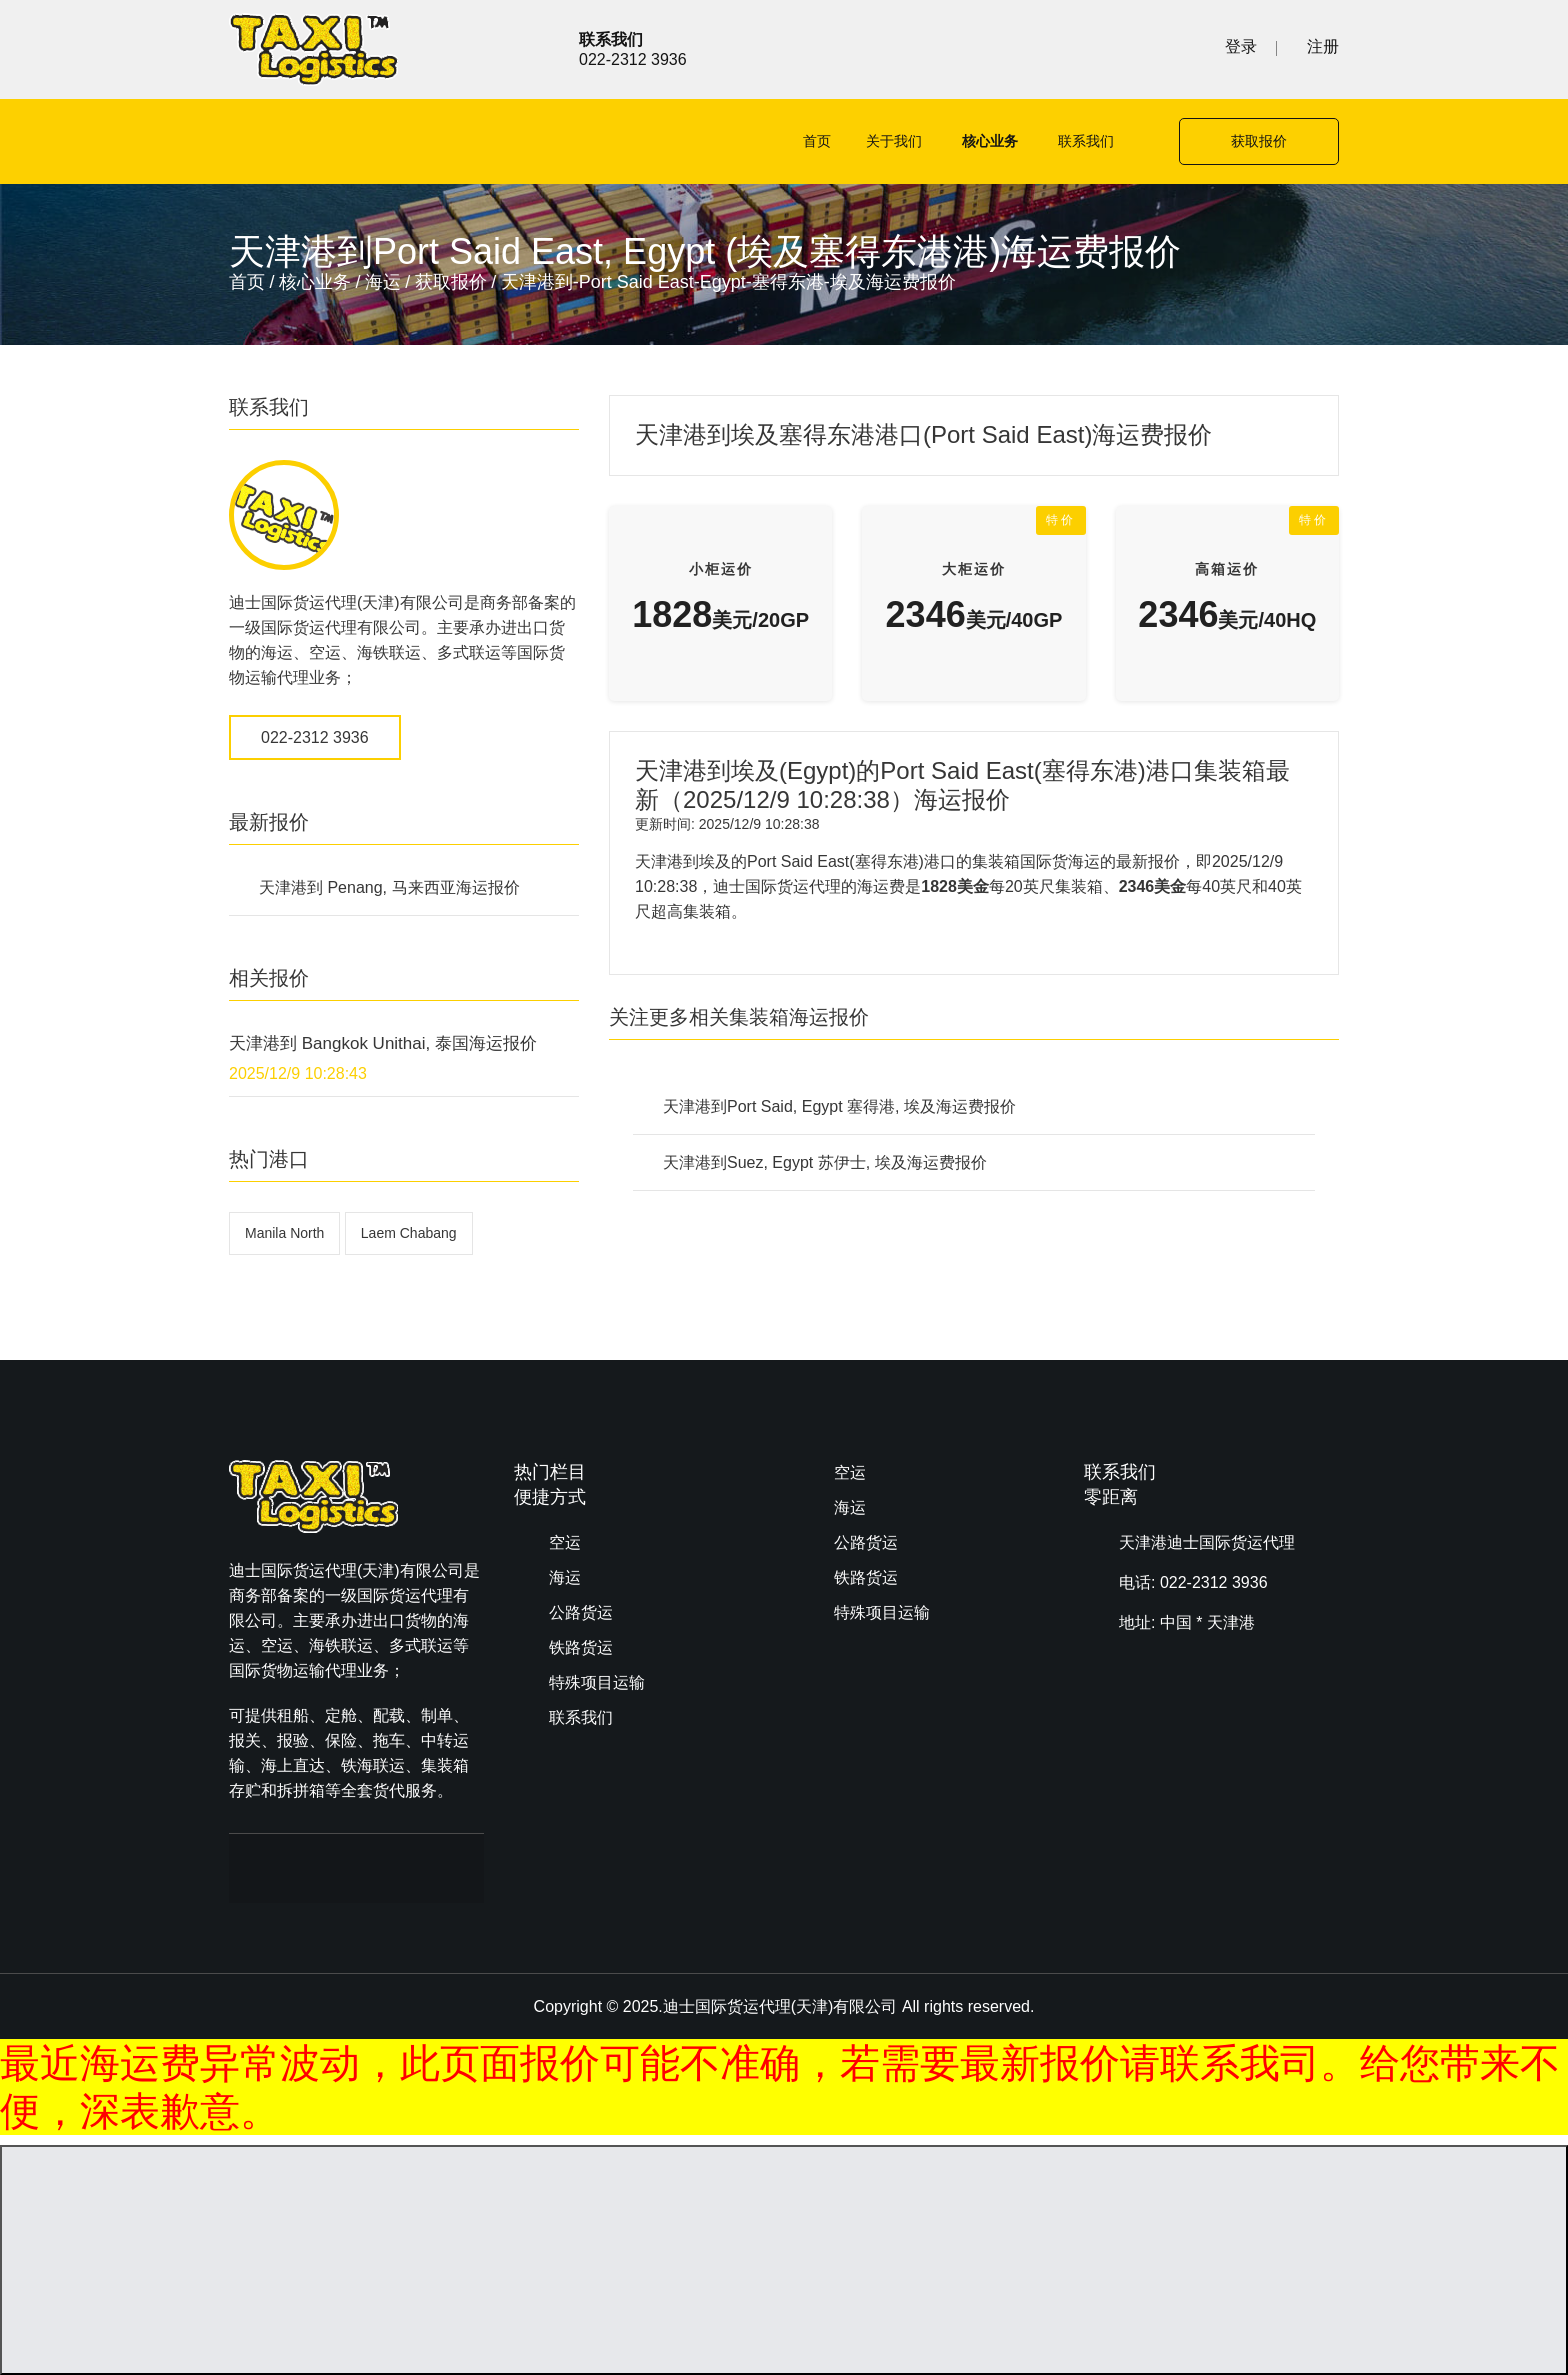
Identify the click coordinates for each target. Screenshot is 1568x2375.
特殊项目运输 (597, 1682)
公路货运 (581, 1612)
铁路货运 (581, 1647)
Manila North (284, 1233)
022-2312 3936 (315, 737)
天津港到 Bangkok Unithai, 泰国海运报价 (383, 1043)
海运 (383, 282)
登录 (1241, 46)
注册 (1323, 46)
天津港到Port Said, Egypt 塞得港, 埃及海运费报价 (839, 1106)
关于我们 (894, 141)
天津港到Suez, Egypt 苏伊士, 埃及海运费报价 (825, 1162)
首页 (817, 141)
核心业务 (990, 141)
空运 (565, 1542)
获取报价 (1259, 141)
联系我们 (1086, 141)
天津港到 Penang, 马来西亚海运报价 (389, 887)
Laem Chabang (409, 1233)
